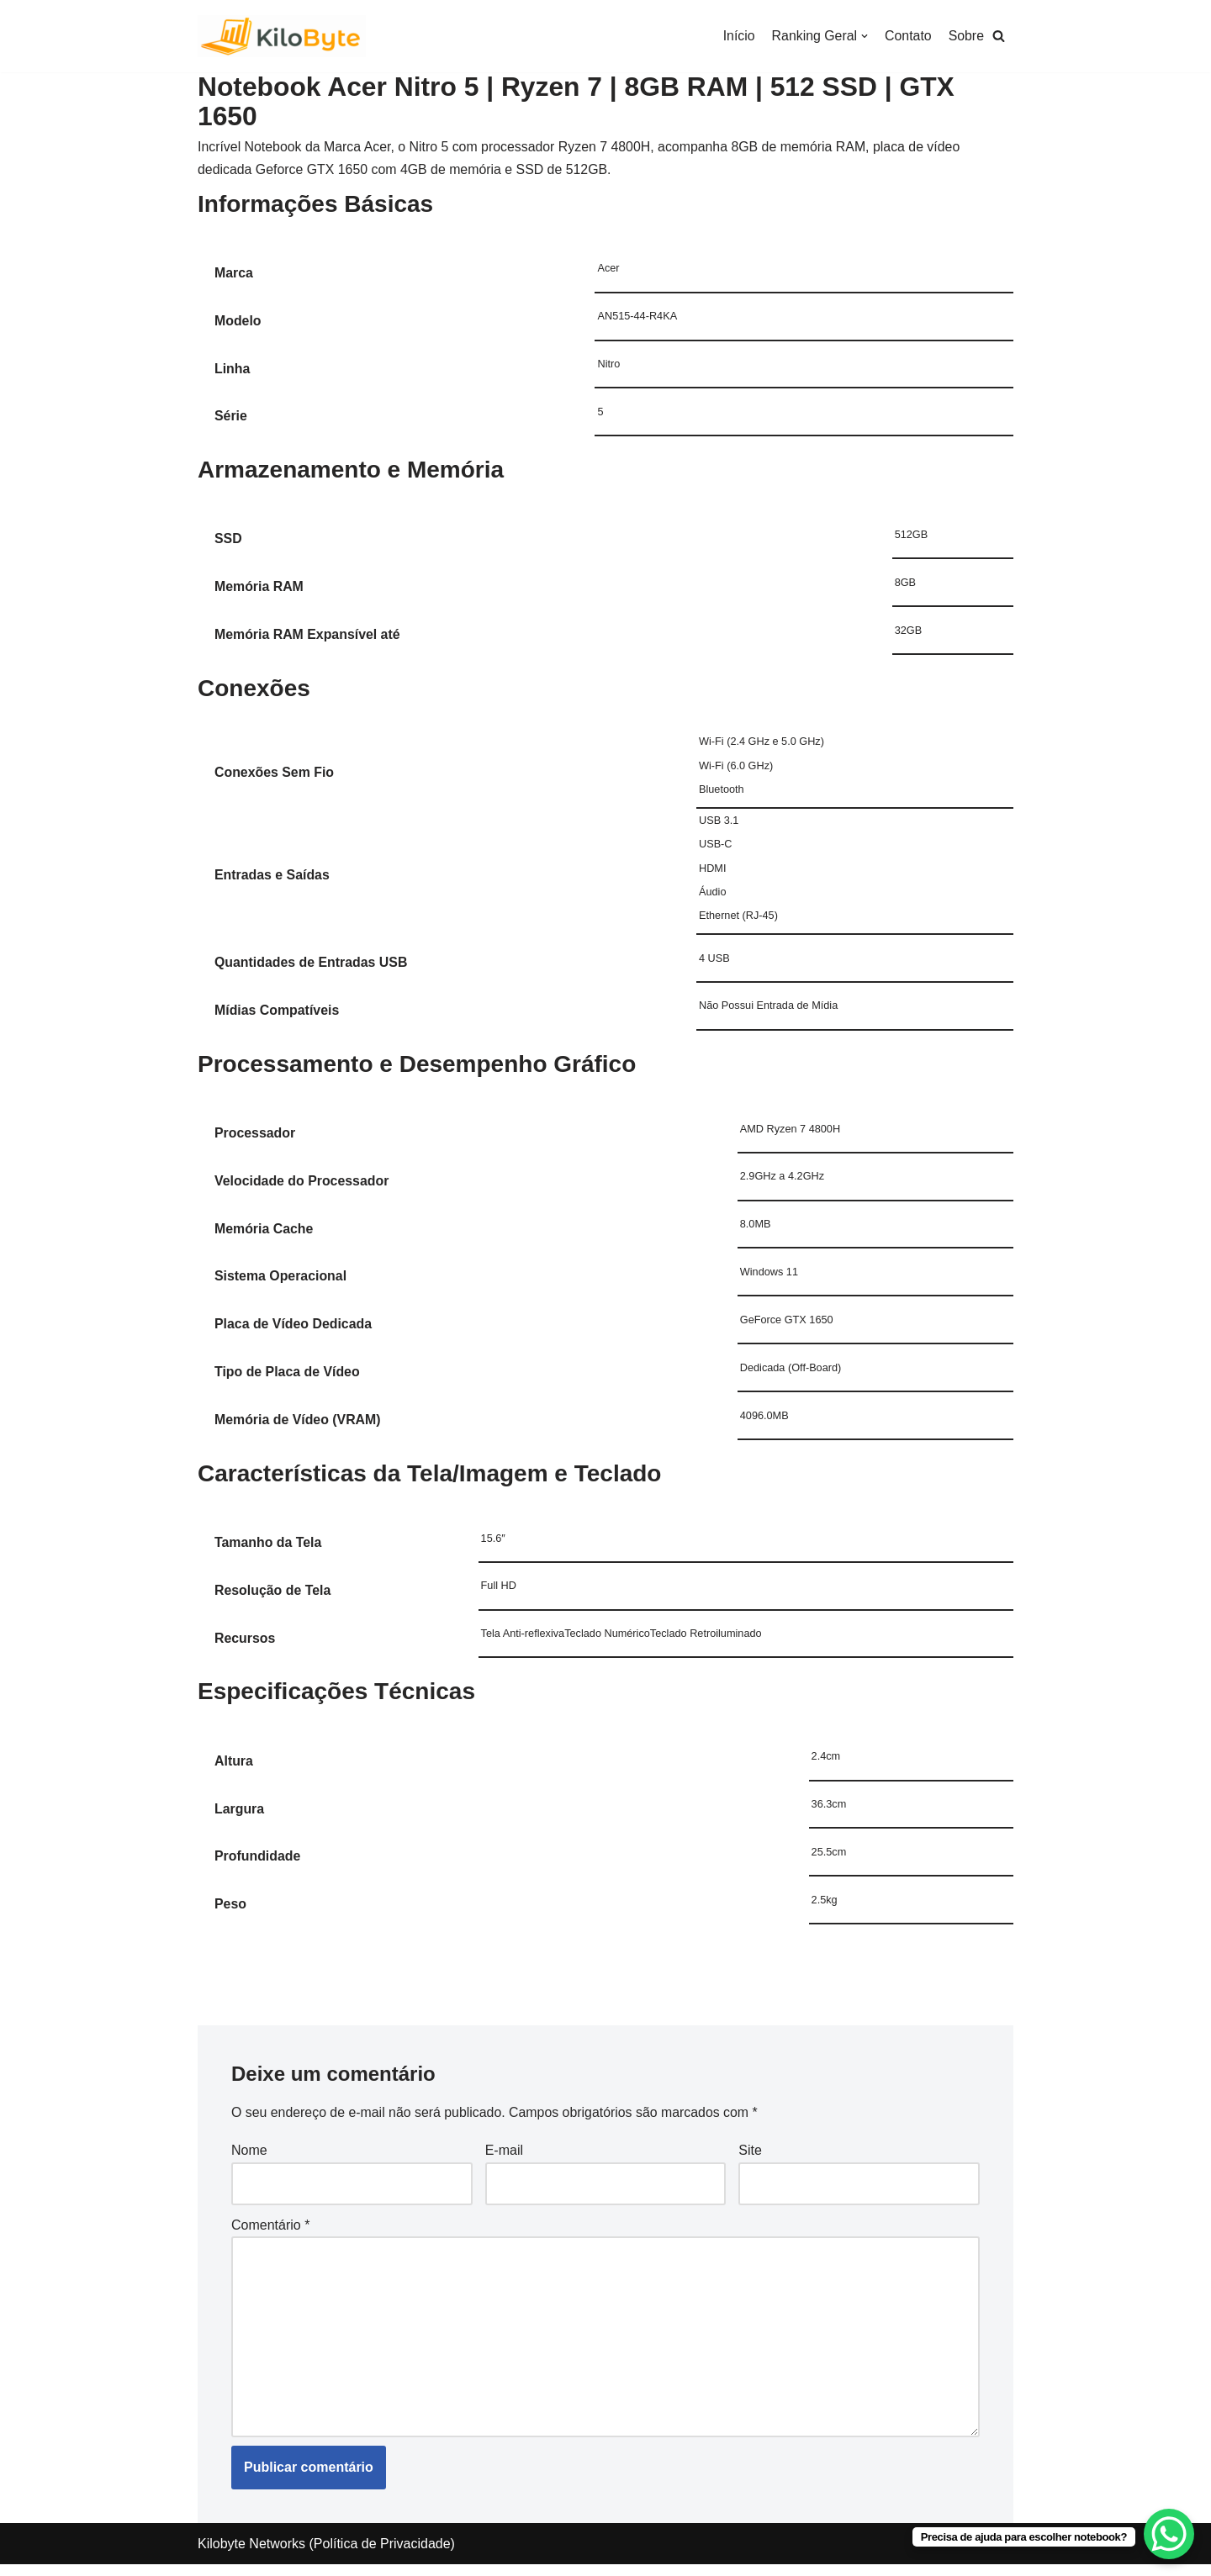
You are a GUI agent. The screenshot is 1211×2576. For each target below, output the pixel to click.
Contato (907, 36)
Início (738, 36)
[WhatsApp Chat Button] (1169, 2534)
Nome (249, 2159)
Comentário (270, 2234)
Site (750, 2159)
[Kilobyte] (282, 36)
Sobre (966, 36)
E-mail (504, 2159)
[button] (998, 36)
